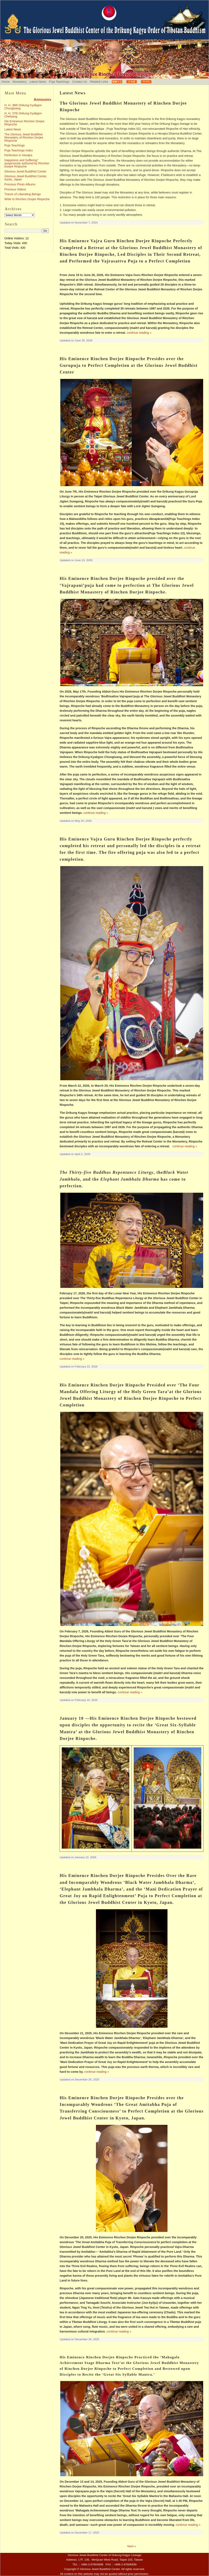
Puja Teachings (59, 81)
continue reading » (139, 332)
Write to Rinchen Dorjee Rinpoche (27, 199)
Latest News (38, 81)
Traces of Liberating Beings (22, 194)
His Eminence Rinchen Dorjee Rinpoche (24, 123)
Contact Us (79, 81)
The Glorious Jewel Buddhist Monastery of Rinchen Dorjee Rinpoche (23, 137)
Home (6, 81)
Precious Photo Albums (19, 184)
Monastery (19, 81)
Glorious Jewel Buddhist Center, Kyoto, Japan (25, 178)
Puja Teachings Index (18, 150)
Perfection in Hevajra (18, 155)
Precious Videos (15, 189)
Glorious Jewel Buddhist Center (25, 171)
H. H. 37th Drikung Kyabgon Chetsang (23, 115)
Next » (131, 2546)
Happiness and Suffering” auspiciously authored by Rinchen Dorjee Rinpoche (26, 163)
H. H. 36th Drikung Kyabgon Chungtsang (23, 107)
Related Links (99, 81)
